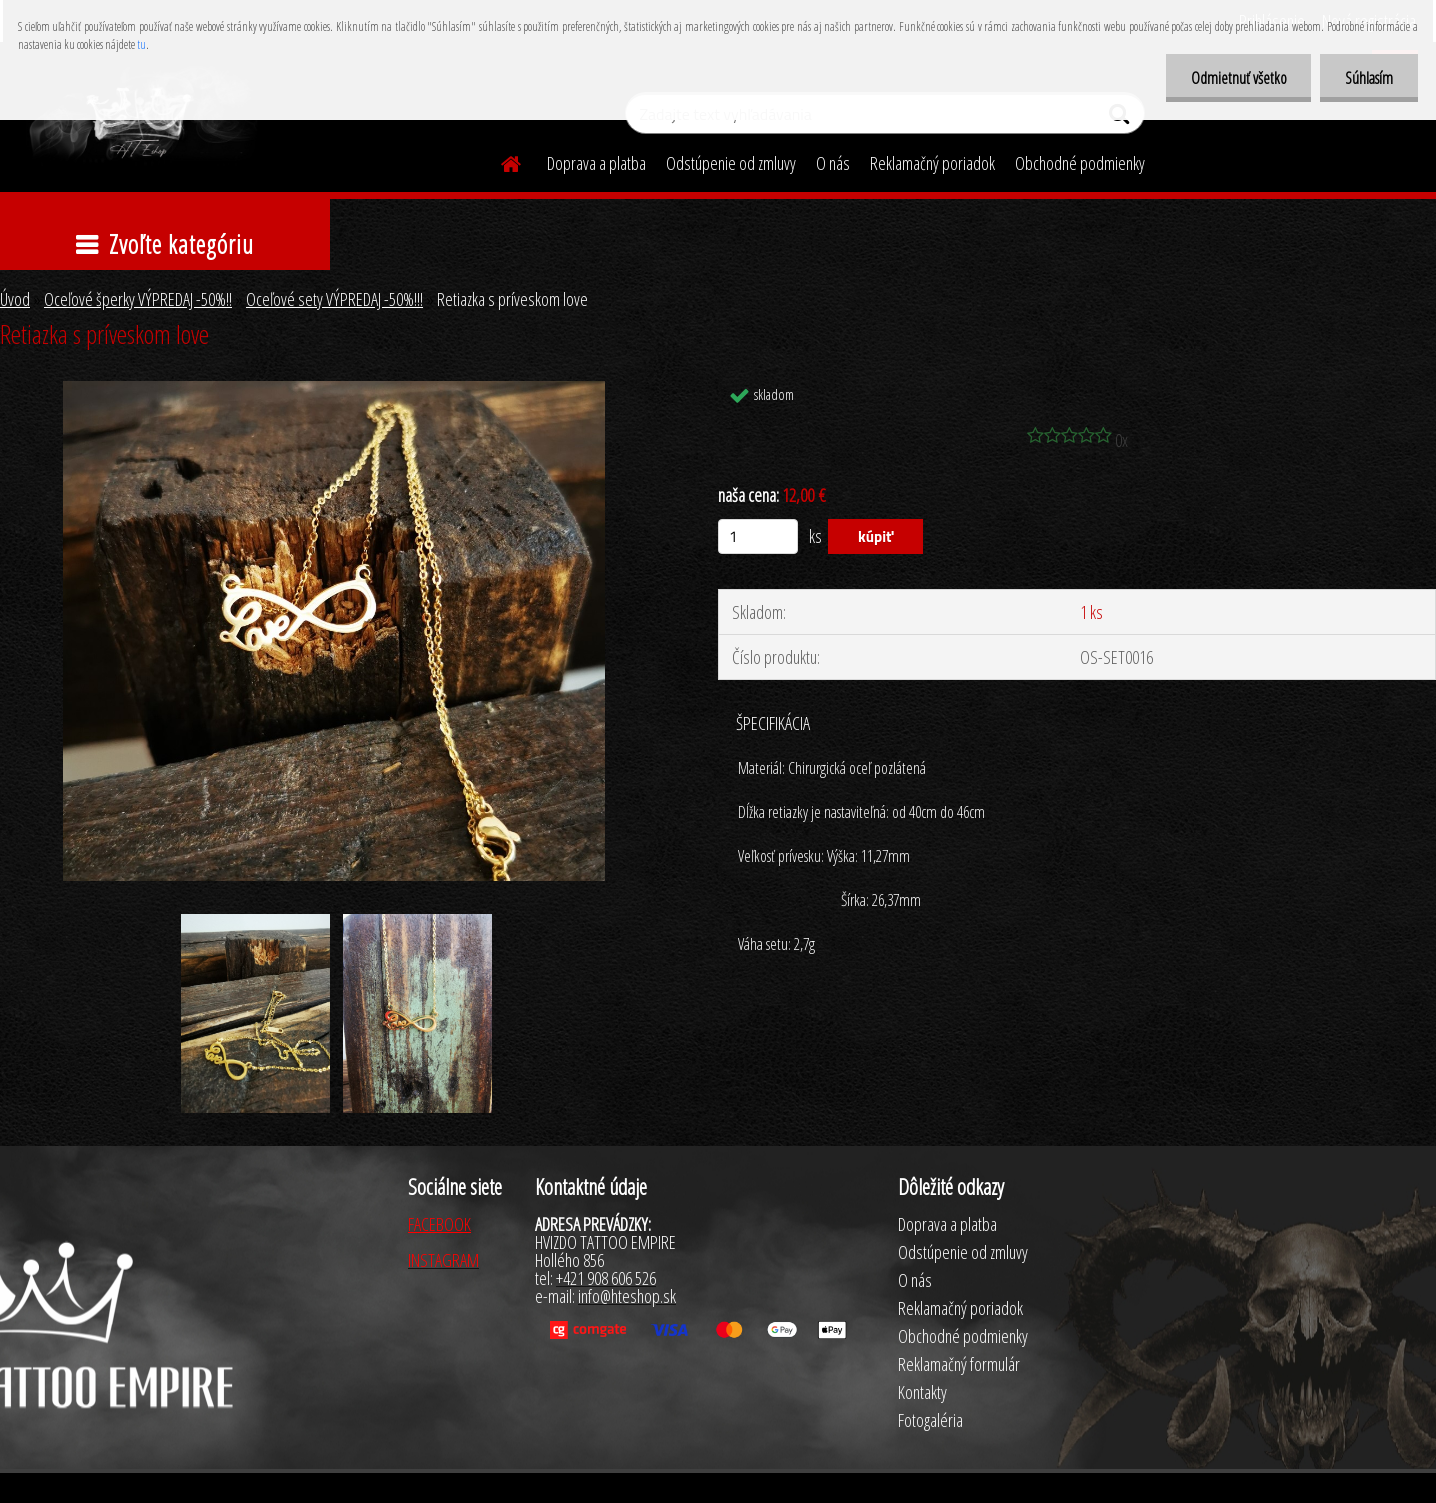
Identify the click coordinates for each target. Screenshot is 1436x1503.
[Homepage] (499, 161)
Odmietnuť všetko (1238, 78)
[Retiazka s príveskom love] (334, 390)
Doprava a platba (596, 163)
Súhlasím (1369, 78)
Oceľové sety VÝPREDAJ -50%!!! (334, 299)
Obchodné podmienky (1080, 163)
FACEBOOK (439, 1224)
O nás (833, 163)
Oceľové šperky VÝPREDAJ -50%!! (138, 299)
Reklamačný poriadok (932, 163)
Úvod (15, 299)
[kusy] (758, 536)
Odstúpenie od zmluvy (731, 163)
